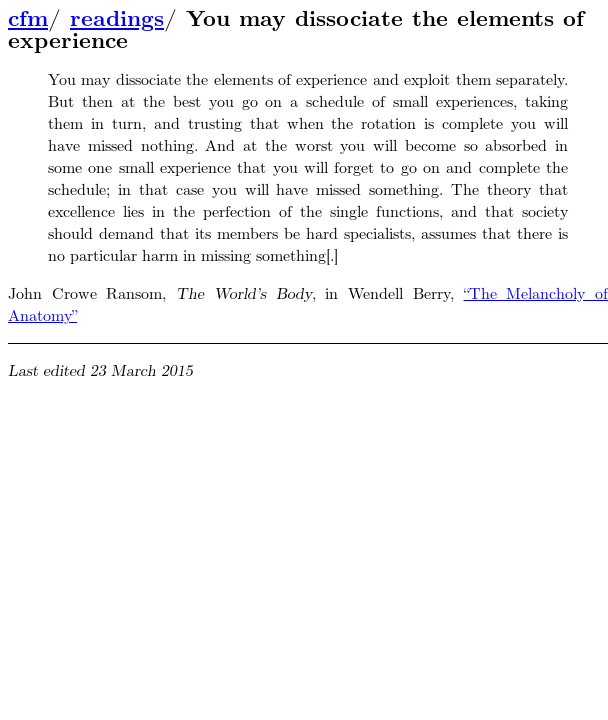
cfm (28, 19)
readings (117, 19)
